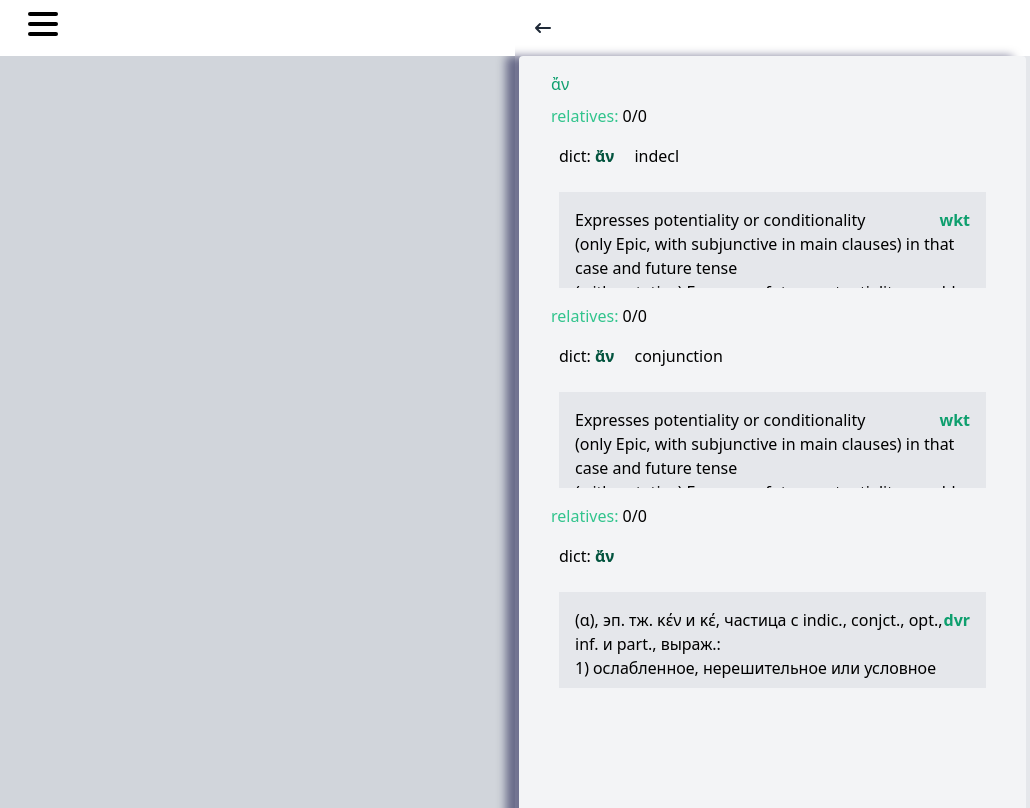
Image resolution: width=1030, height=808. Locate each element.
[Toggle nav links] (43, 27)
